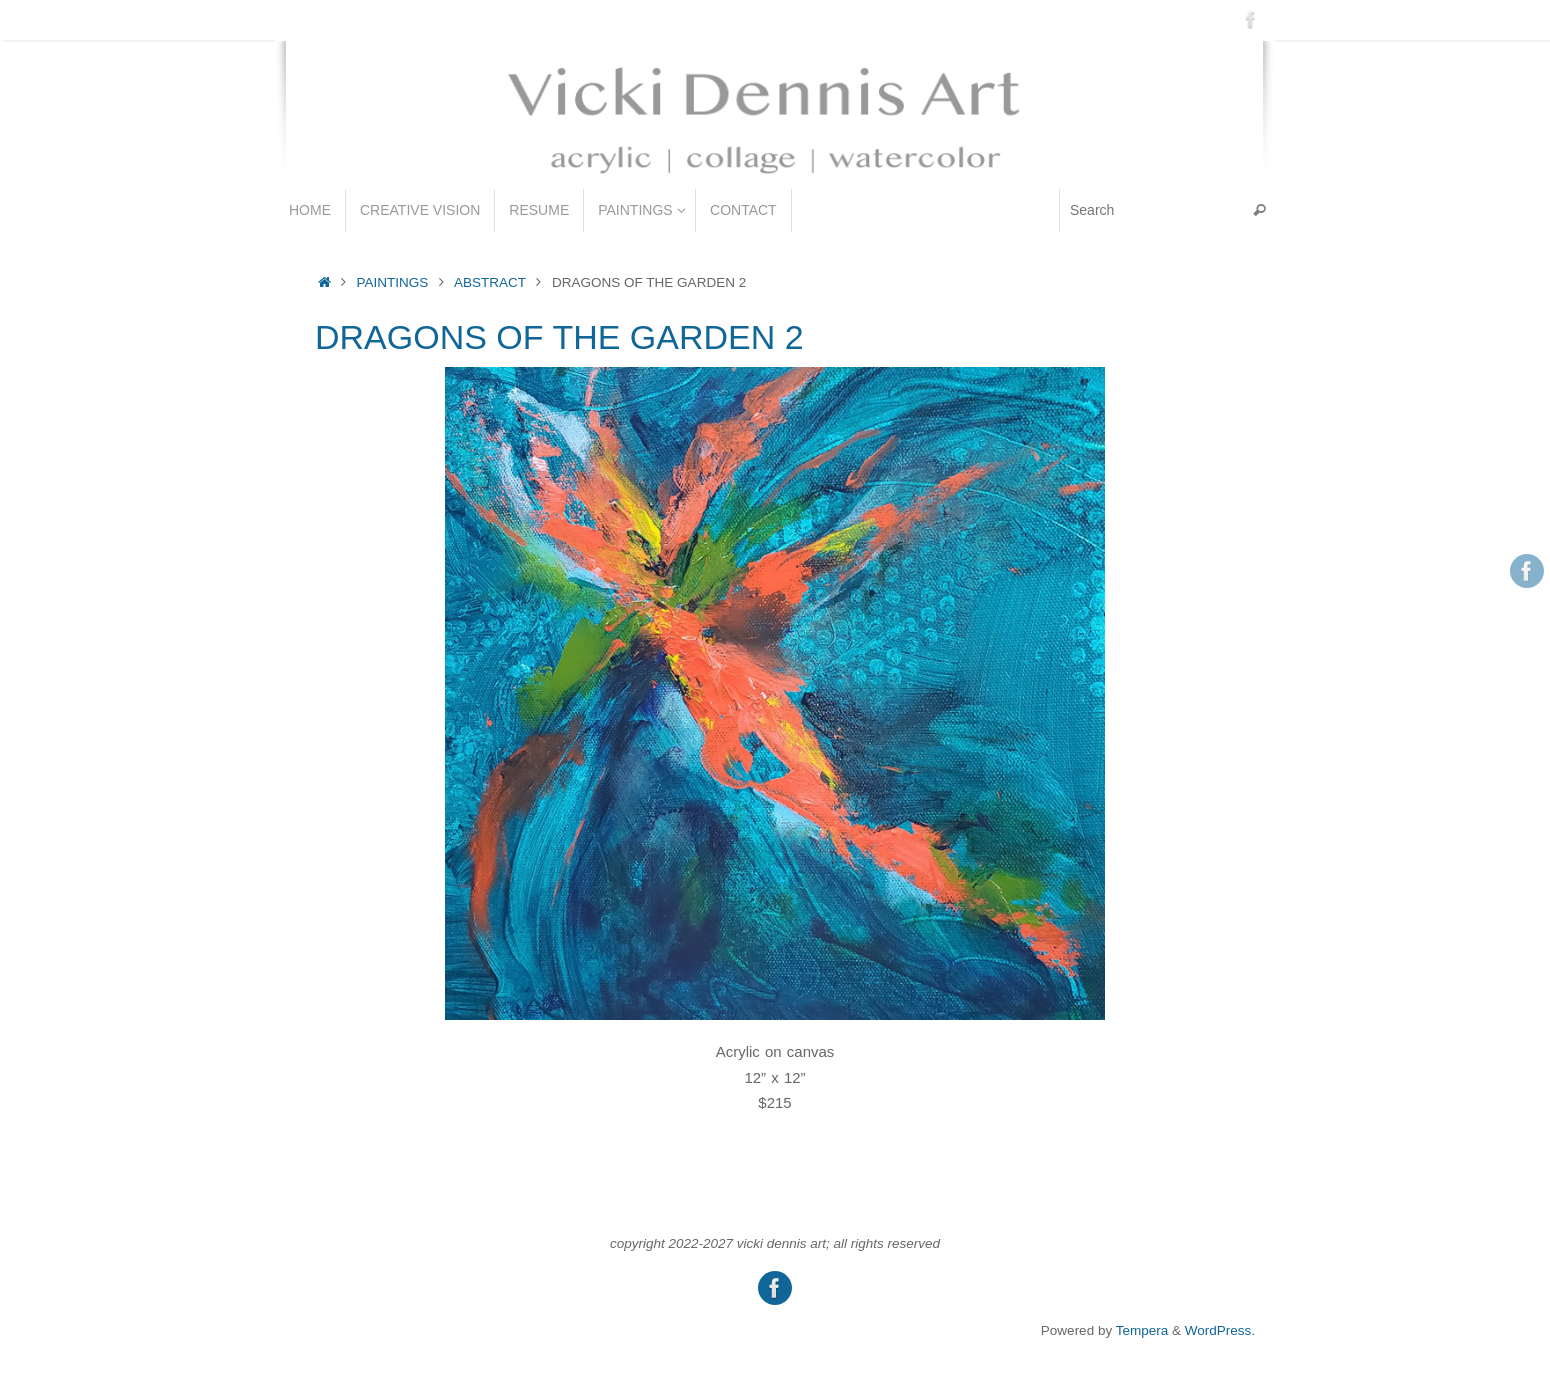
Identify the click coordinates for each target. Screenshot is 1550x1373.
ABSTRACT (490, 282)
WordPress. (1220, 1330)
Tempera (1142, 1330)
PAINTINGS (393, 282)
